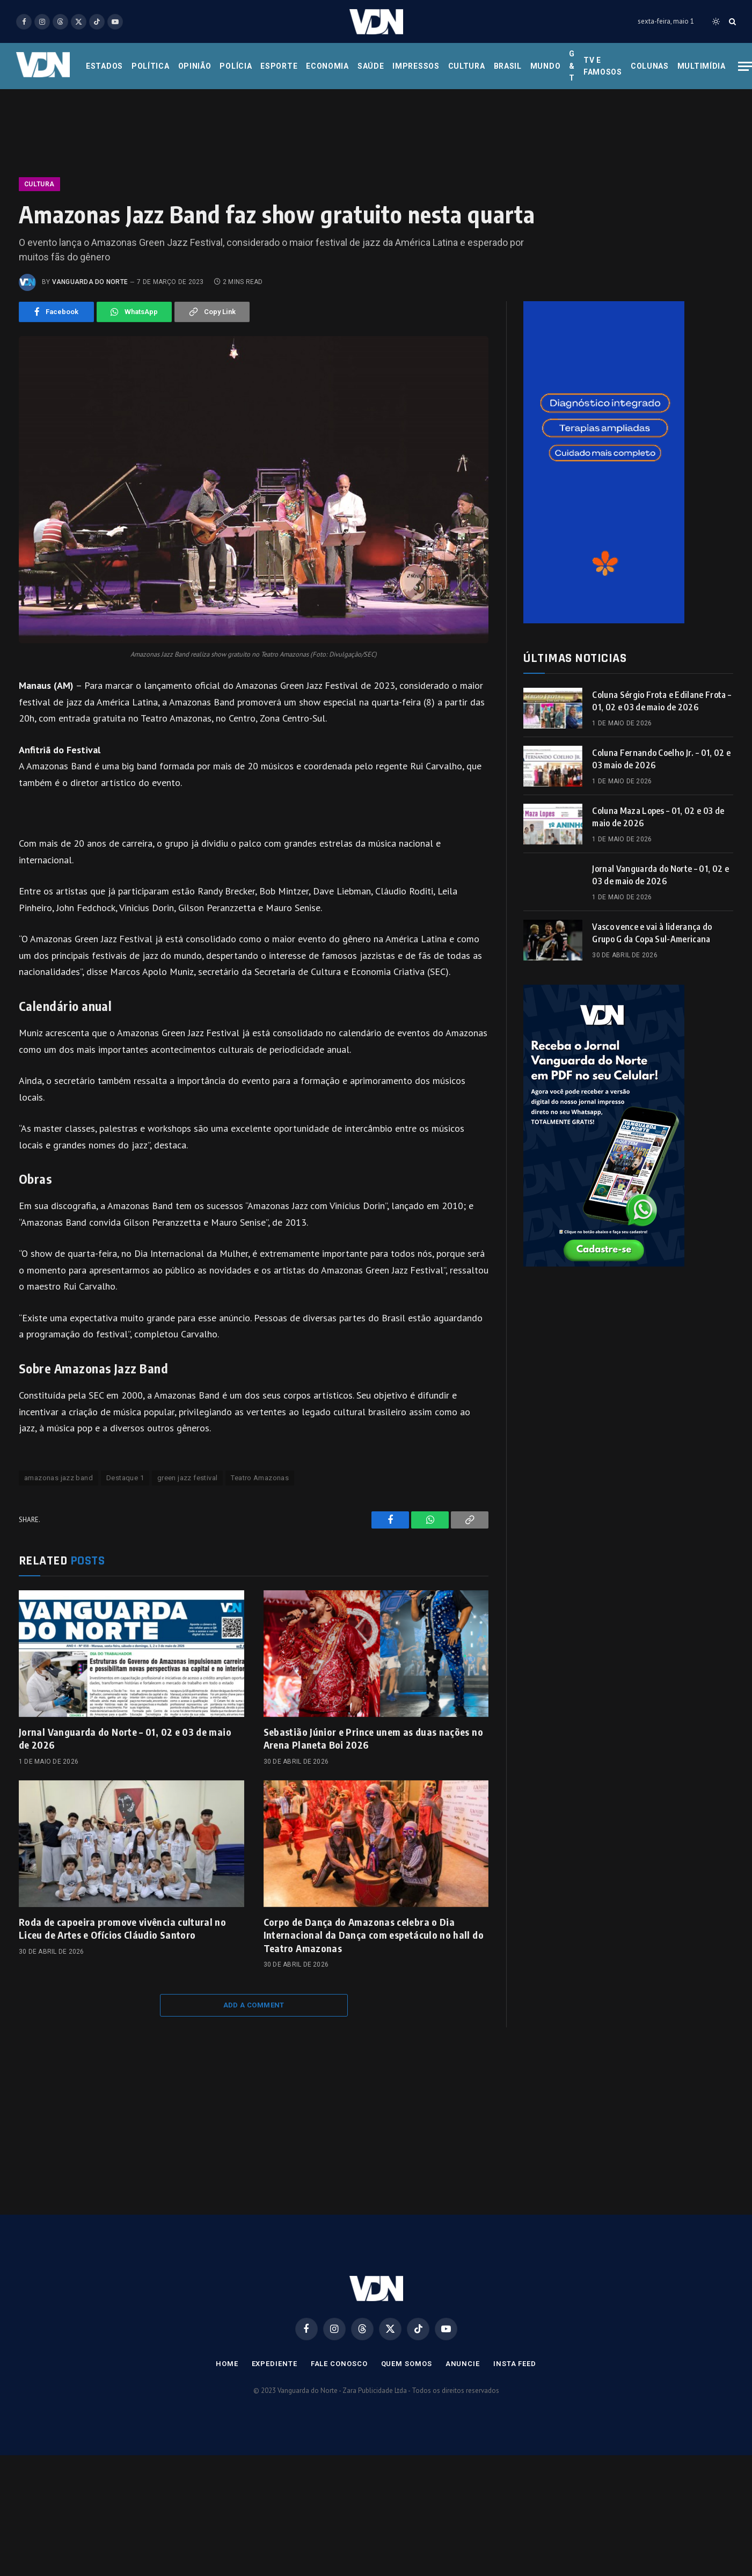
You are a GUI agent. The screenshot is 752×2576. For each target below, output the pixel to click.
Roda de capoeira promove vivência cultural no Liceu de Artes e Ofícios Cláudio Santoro (122, 1928)
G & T (572, 65)
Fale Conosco (339, 2364)
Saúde (370, 66)
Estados (104, 66)
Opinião (194, 66)
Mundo (545, 66)
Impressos (415, 66)
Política (151, 66)
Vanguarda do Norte (90, 282)
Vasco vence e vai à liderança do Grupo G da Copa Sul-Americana (652, 932)
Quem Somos (406, 2364)
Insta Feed (514, 2364)
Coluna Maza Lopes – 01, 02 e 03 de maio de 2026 (658, 816)
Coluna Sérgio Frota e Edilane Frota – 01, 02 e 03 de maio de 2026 (661, 700)
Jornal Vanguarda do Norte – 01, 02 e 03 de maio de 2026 (125, 1738)
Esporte (278, 66)
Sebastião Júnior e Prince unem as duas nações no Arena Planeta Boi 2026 (373, 1738)
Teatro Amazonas (260, 1478)
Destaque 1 (125, 1478)
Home (227, 2364)
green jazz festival (187, 1478)
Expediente (274, 2364)
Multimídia (701, 66)
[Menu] (745, 66)
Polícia (236, 66)
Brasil (508, 66)
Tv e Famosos (602, 66)
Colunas (650, 66)
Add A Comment (253, 2005)
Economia (327, 66)
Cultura (466, 66)
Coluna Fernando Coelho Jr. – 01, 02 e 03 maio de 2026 (661, 758)
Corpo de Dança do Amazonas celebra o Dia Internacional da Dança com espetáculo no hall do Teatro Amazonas (374, 1935)
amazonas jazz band (58, 1478)
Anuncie (463, 2364)
